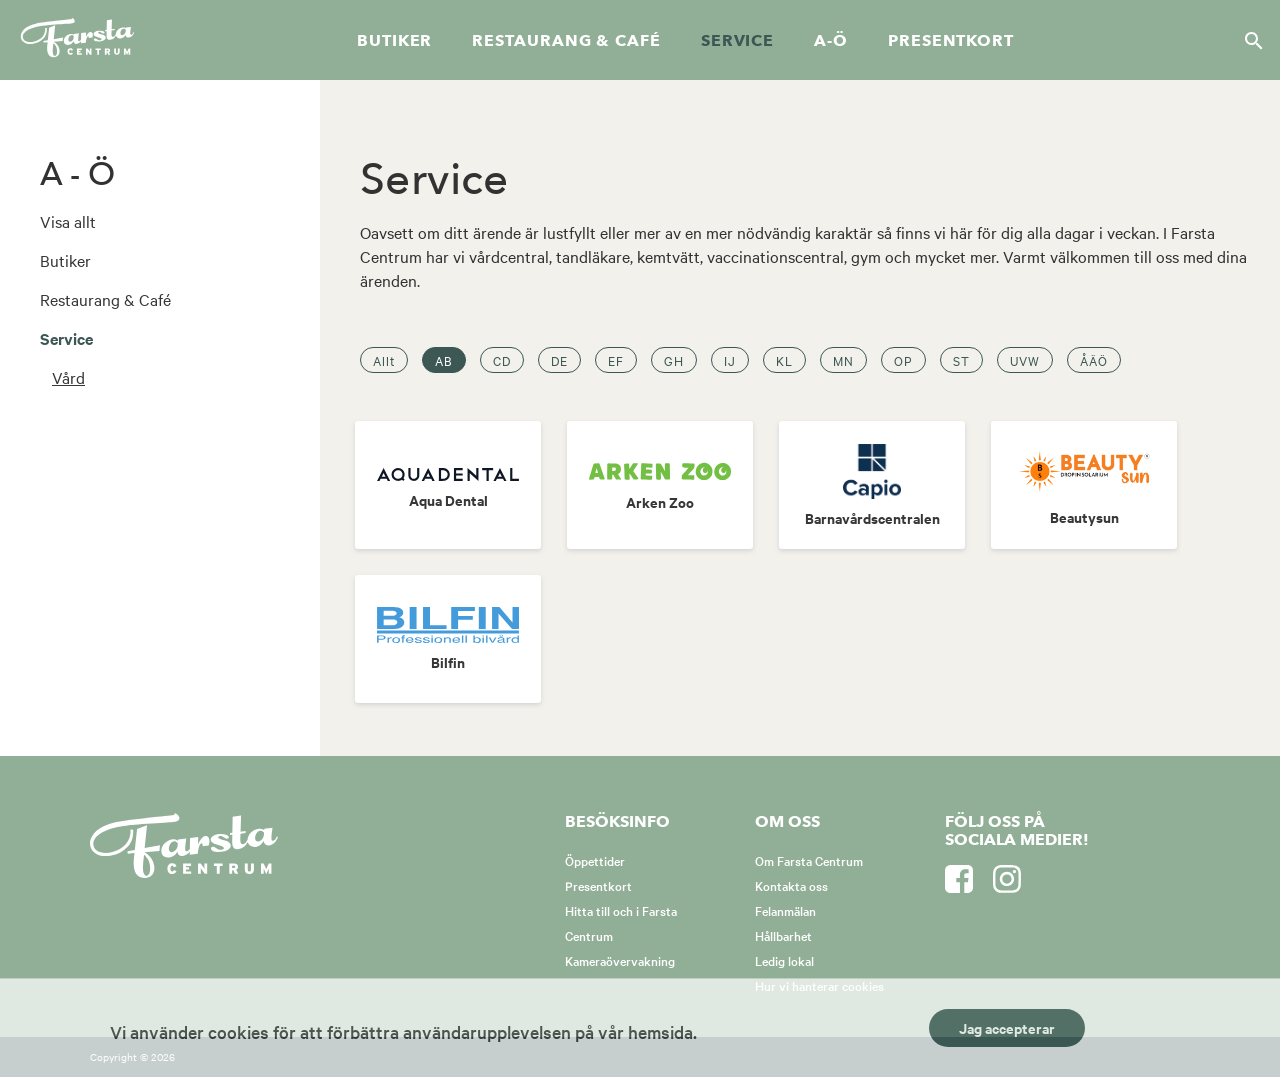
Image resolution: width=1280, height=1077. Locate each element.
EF (616, 360)
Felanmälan (785, 910)
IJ (730, 360)
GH (674, 360)
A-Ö (831, 41)
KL (784, 360)
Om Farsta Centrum (809, 860)
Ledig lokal (784, 960)
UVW (1025, 360)
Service (737, 41)
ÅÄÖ (1094, 360)
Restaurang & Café (105, 299)
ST (961, 360)
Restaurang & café (566, 41)
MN (843, 360)
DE (559, 360)
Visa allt (68, 221)
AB (444, 360)
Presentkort (951, 41)
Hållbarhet (783, 935)
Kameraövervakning (620, 960)
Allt (384, 360)
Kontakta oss (791, 885)
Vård (68, 377)
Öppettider (595, 860)
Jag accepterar (1007, 1027)
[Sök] (1248, 40)
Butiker (394, 41)
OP (903, 360)
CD (502, 360)
